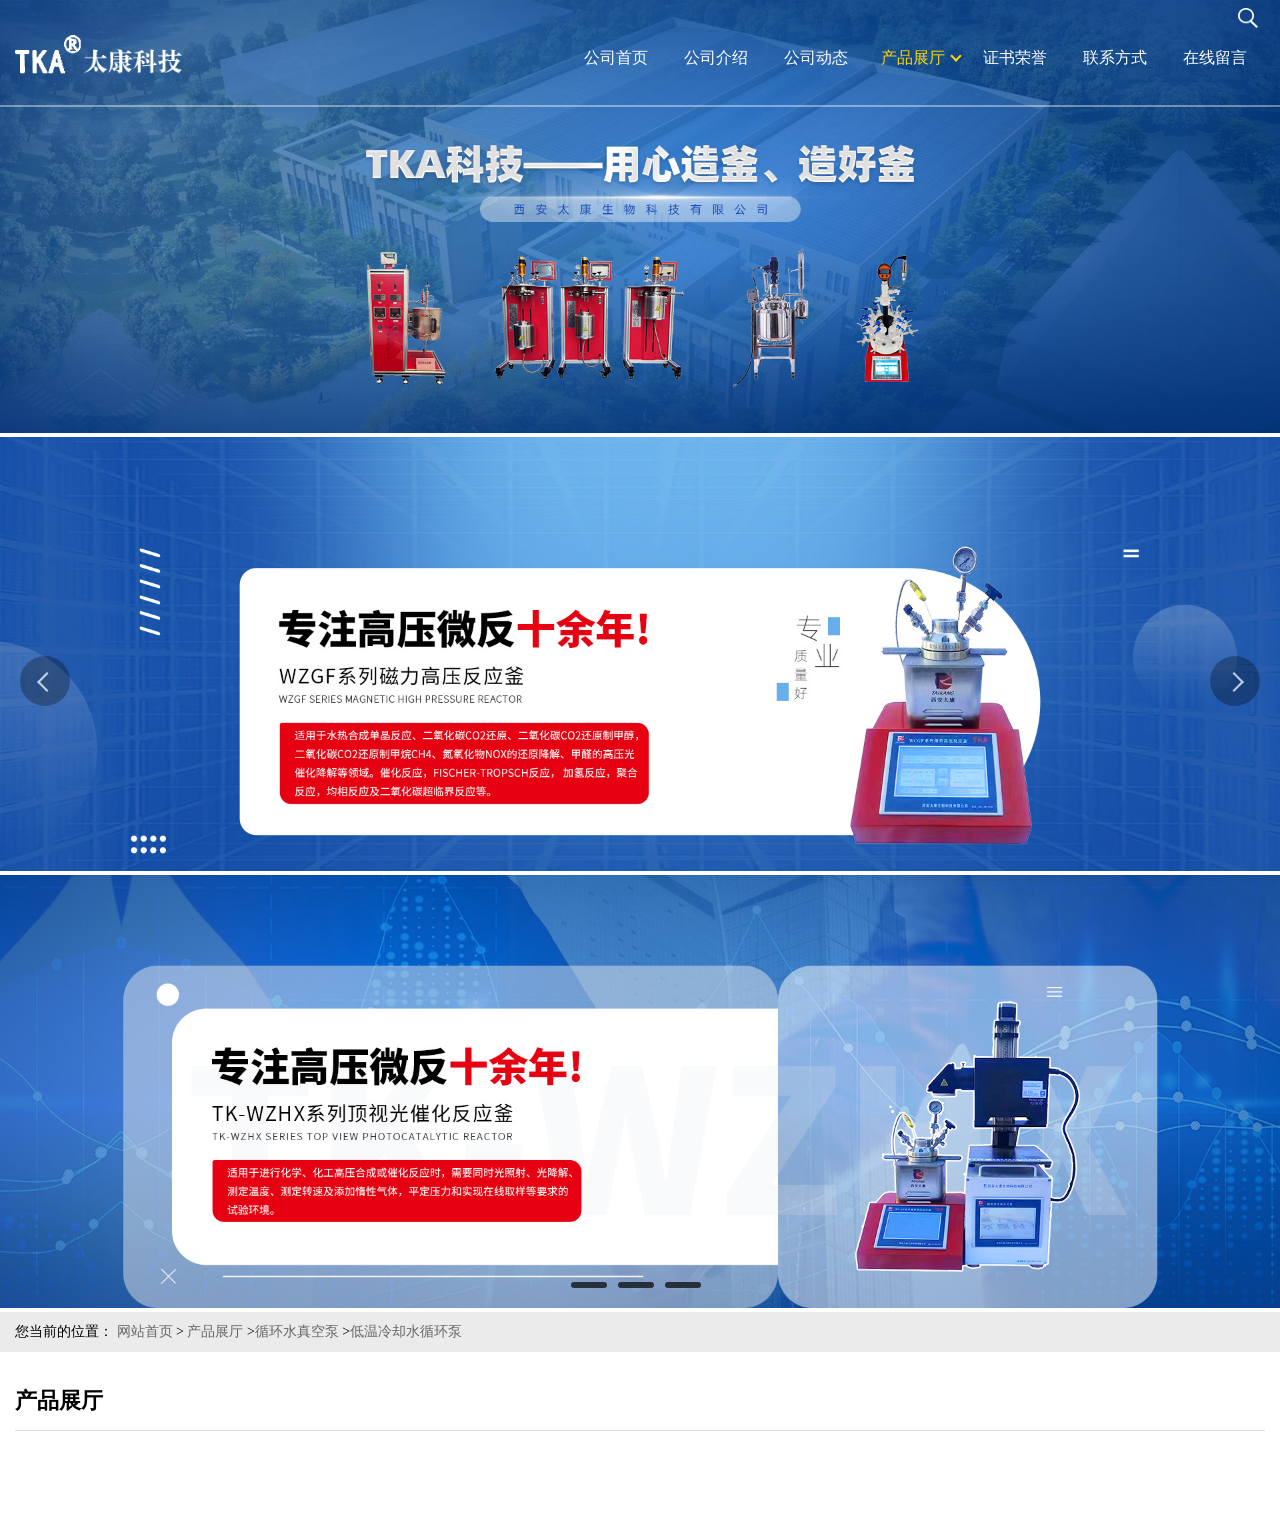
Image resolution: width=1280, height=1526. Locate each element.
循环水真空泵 (297, 1331)
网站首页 (145, 1331)
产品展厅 (215, 1331)
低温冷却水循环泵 (406, 1331)
